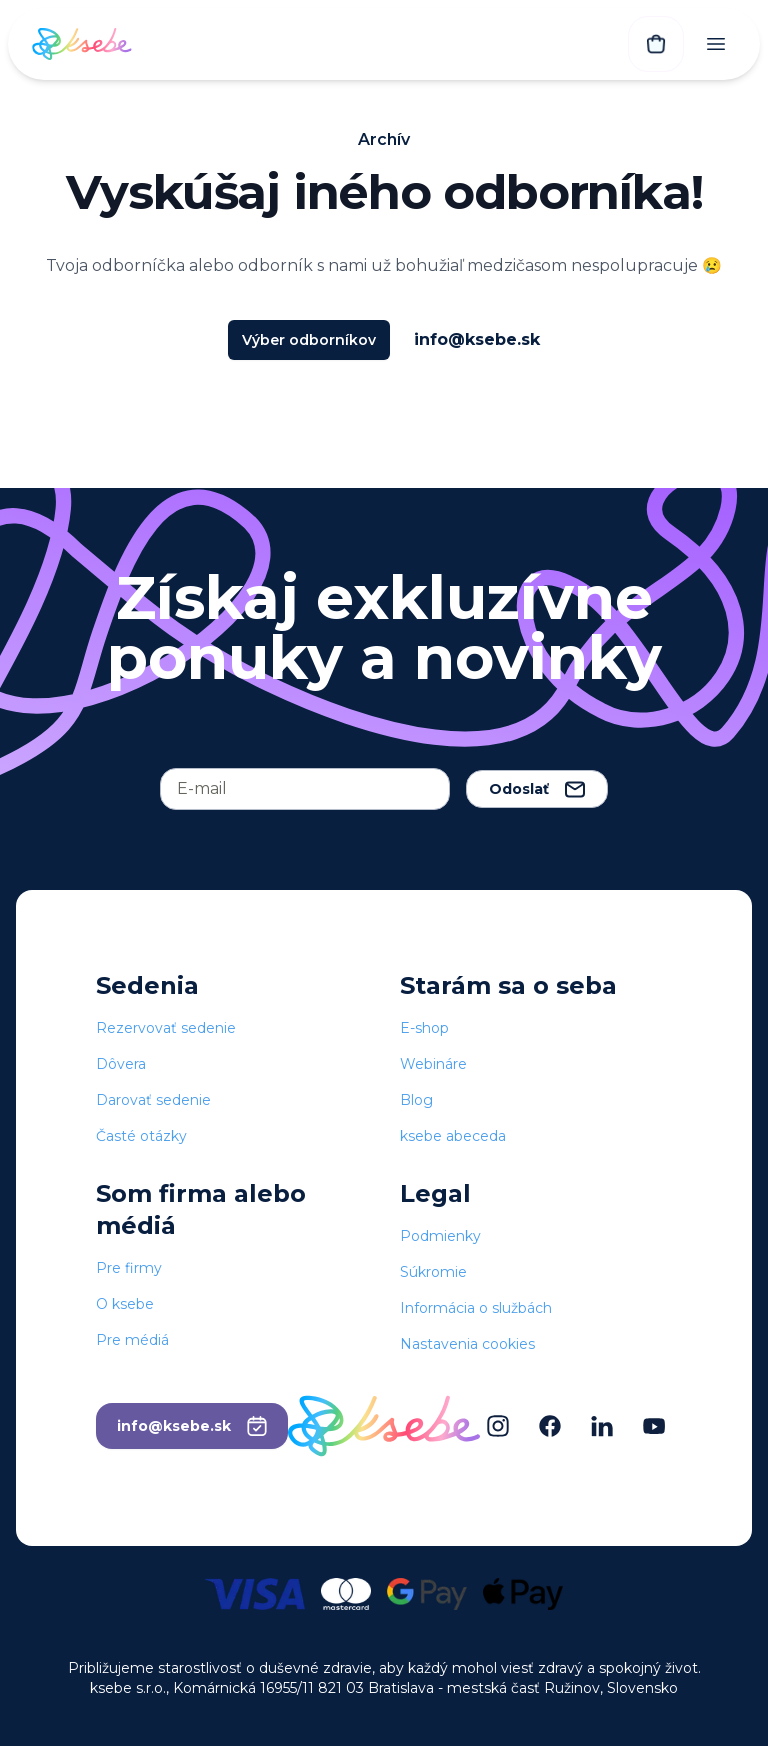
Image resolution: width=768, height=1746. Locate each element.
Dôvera (121, 1064)
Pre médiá (132, 1340)
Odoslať (537, 789)
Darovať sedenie (153, 1100)
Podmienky (440, 1236)
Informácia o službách (476, 1308)
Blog (416, 1100)
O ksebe (125, 1304)
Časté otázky (141, 1136)
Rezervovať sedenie (166, 1028)
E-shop (424, 1028)
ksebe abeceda (453, 1136)
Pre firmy (129, 1268)
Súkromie (433, 1272)
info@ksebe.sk (477, 339)
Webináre (433, 1064)
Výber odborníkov (309, 340)
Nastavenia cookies (467, 1344)
